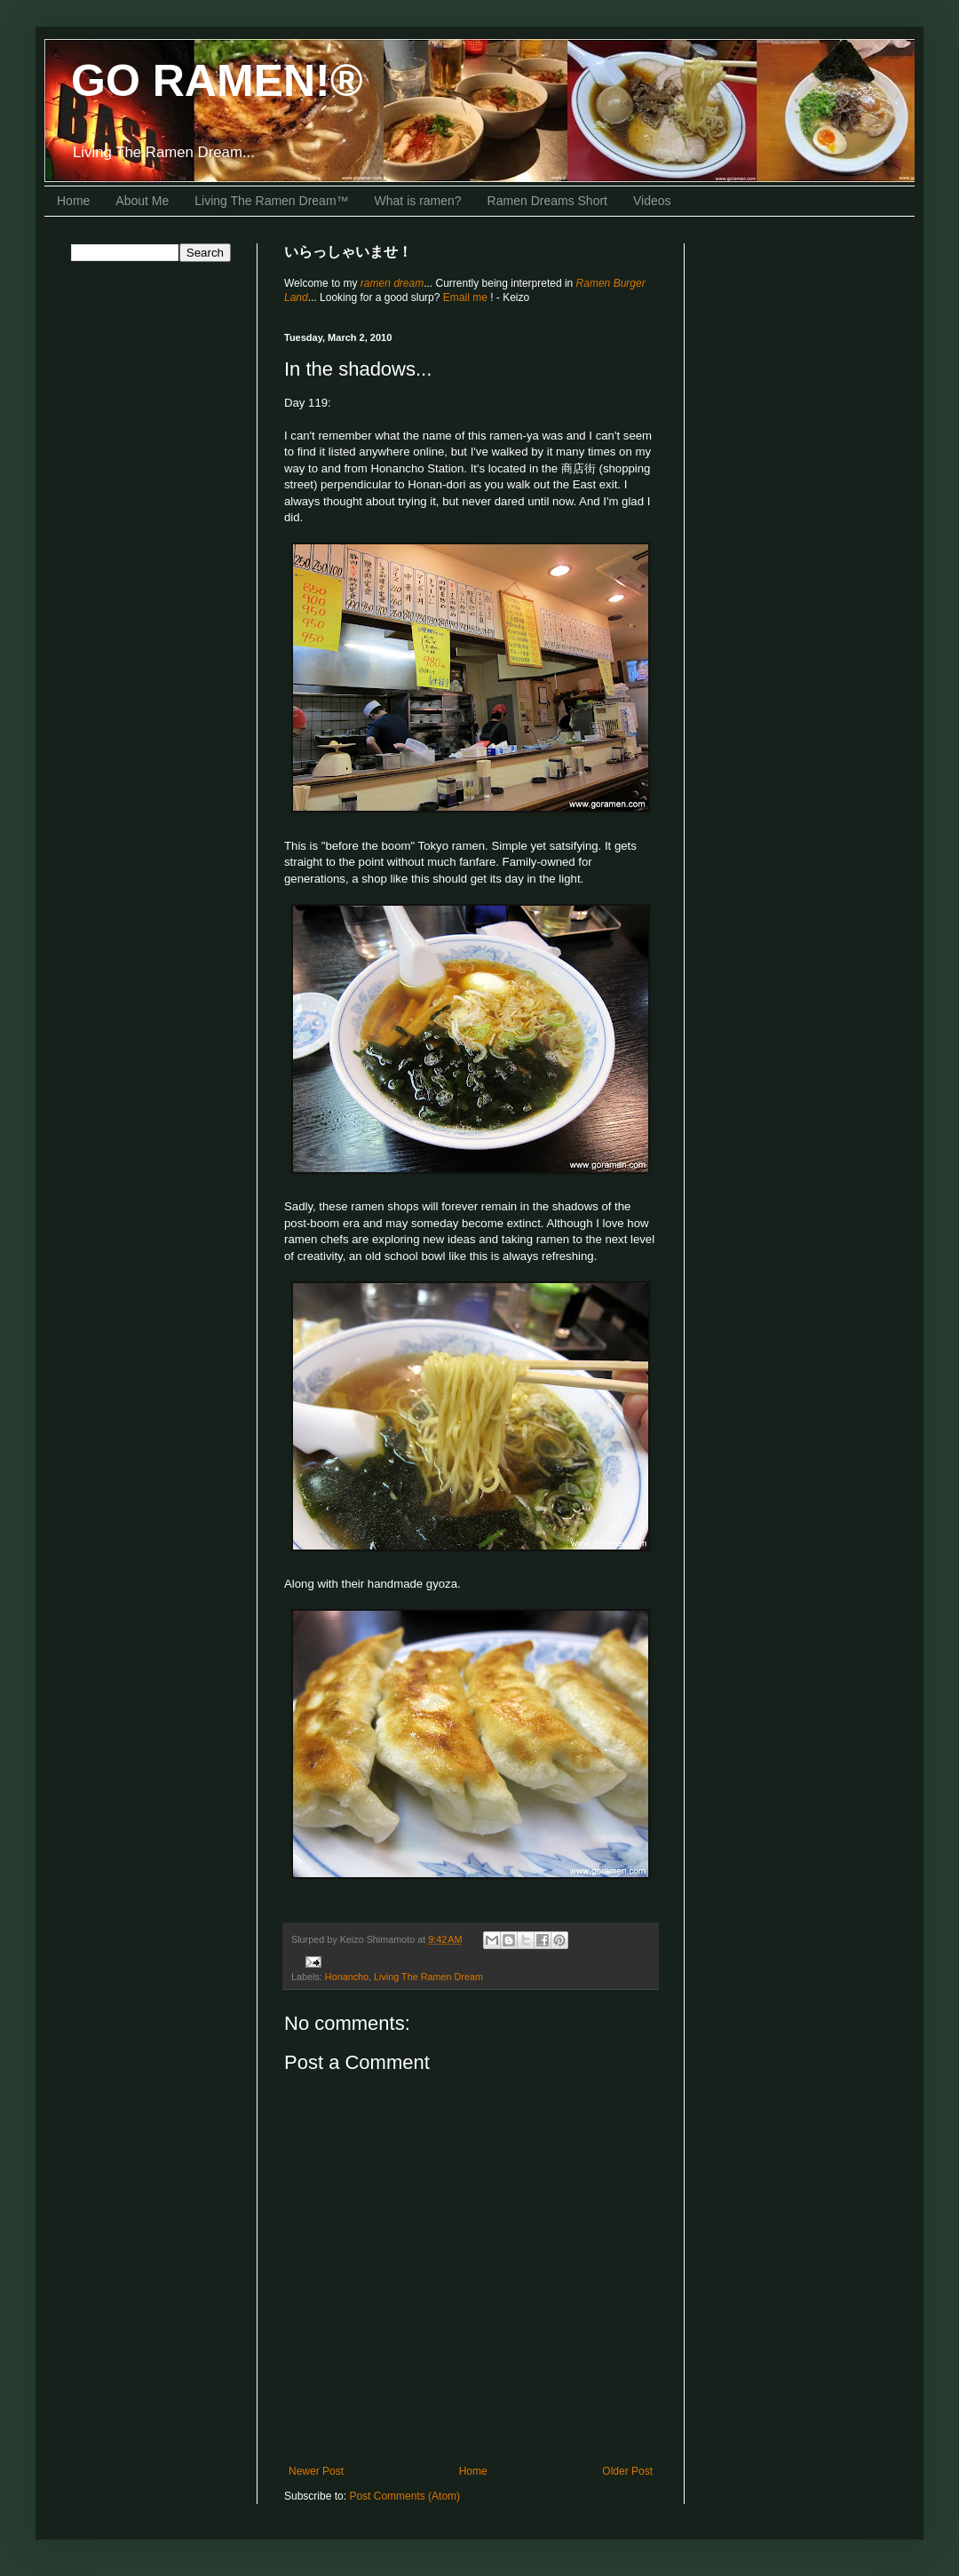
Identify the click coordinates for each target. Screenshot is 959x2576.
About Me (142, 201)
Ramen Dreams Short (547, 201)
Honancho (347, 1976)
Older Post (627, 2471)
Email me (466, 297)
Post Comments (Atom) (404, 2496)
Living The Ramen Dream (428, 1976)
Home (73, 201)
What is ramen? (418, 201)
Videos (652, 201)
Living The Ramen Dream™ (271, 201)
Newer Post (316, 2471)
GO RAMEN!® (217, 81)
